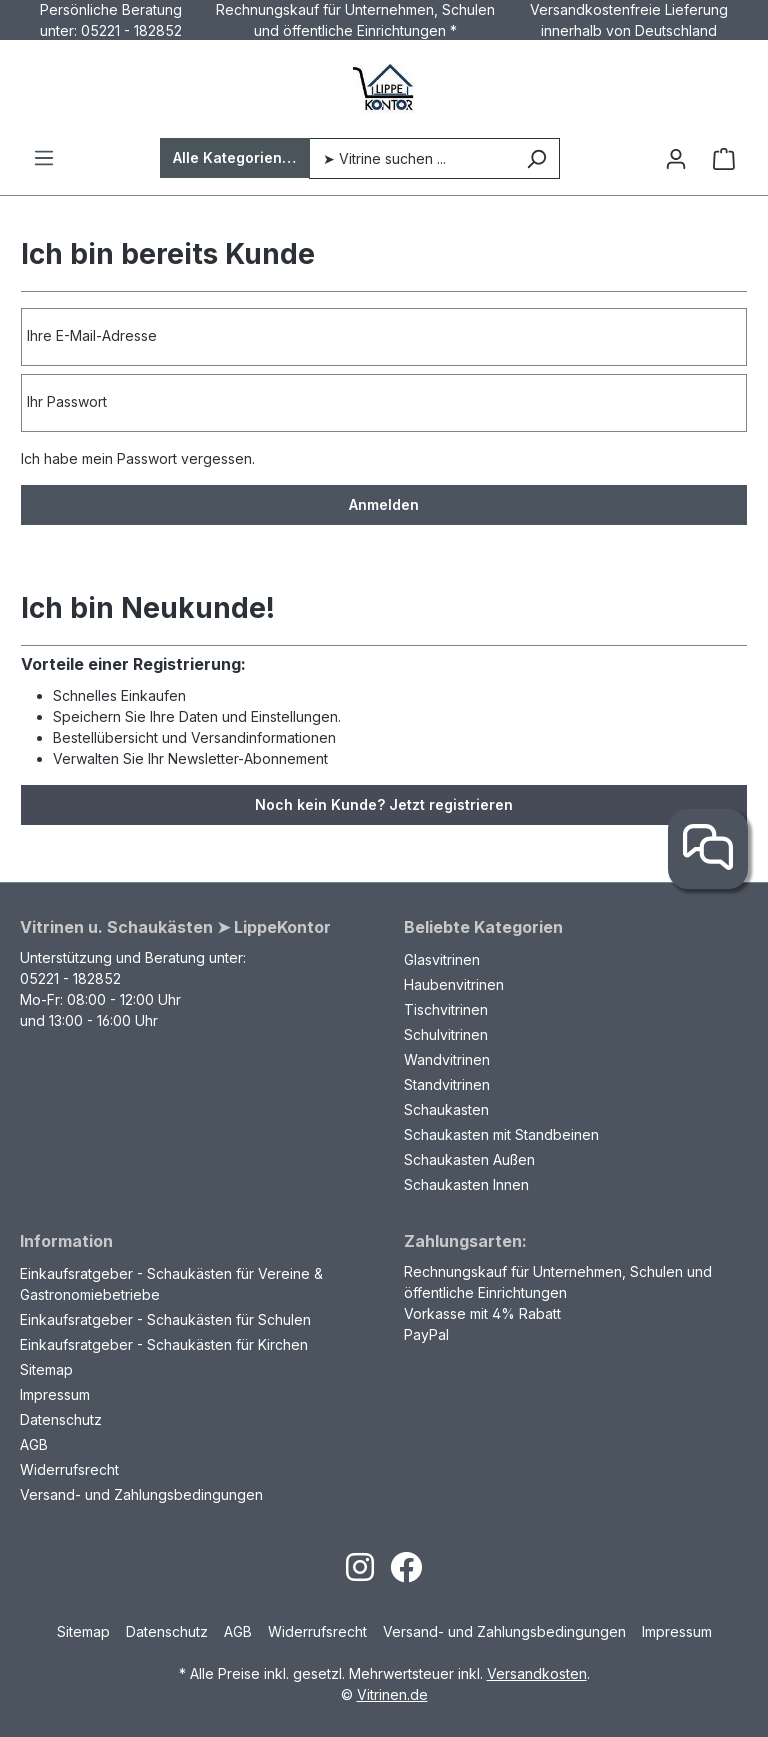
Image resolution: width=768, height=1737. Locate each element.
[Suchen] (536, 158)
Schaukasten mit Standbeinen (501, 1134)
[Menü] (44, 158)
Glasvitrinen (442, 959)
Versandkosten (537, 1673)
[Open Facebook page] (406, 1573)
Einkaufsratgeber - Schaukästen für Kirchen (164, 1344)
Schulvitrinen (446, 1034)
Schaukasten (446, 1109)
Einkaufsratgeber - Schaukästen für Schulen (165, 1319)
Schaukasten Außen (469, 1159)
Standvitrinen (447, 1084)
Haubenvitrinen (454, 984)
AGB (34, 1444)
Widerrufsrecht (69, 1469)
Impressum (55, 1394)
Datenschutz (61, 1419)
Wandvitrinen (447, 1059)
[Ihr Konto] (676, 159)
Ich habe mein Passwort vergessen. (138, 458)
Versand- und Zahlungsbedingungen (141, 1494)
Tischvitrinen (446, 1009)
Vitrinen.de (392, 1694)
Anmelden (384, 504)
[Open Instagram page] (360, 1573)
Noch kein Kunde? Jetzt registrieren (384, 804)
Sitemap (46, 1369)
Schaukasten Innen (466, 1184)
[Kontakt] (708, 849)
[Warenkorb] (724, 159)
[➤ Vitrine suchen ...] (411, 158)
